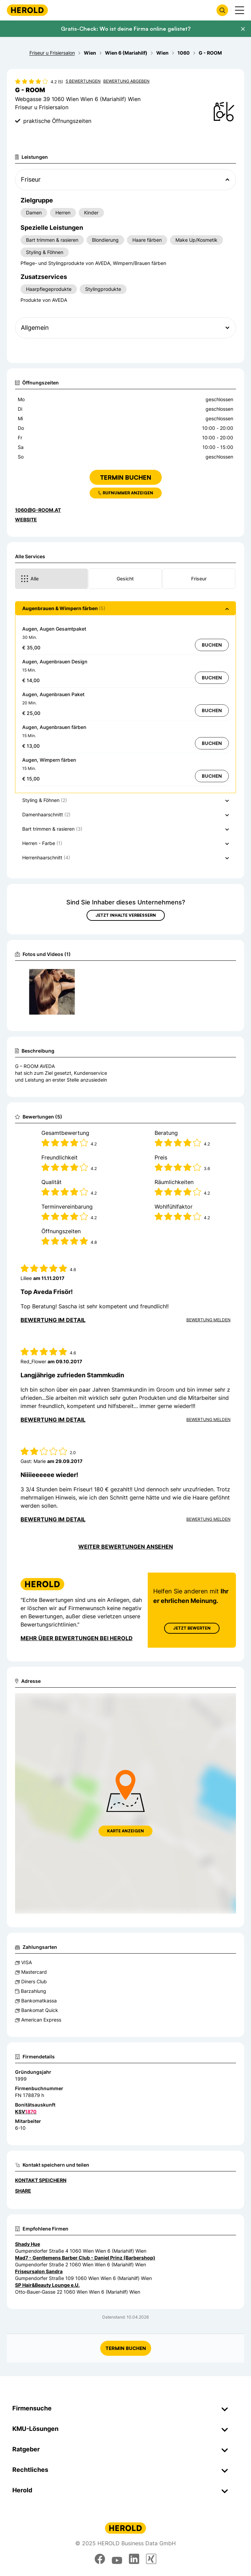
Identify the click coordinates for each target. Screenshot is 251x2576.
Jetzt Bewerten (192, 1628)
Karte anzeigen (125, 1830)
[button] (125, 608)
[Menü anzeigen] (239, 10)
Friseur (199, 578)
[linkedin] (134, 2559)
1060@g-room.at (38, 510)
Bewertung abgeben (126, 81)
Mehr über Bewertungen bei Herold (77, 1638)
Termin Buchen (125, 2348)
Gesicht (125, 578)
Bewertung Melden (208, 1319)
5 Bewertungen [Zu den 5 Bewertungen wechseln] (83, 81)
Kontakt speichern (40, 2180)
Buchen (212, 645)
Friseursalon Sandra (39, 2271)
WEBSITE (26, 519)
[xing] (151, 2559)
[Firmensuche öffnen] (222, 10)
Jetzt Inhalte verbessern (125, 915)
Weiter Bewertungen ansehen (125, 1546)
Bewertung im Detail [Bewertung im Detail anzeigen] (53, 1320)
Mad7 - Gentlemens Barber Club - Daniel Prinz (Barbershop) (85, 2258)
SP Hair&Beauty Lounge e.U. (47, 2285)
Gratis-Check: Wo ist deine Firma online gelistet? (125, 28)
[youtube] (117, 2559)
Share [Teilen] (23, 2191)
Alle (30, 579)
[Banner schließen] (243, 29)
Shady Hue (27, 2244)
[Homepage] (27, 10)
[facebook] (100, 2559)
